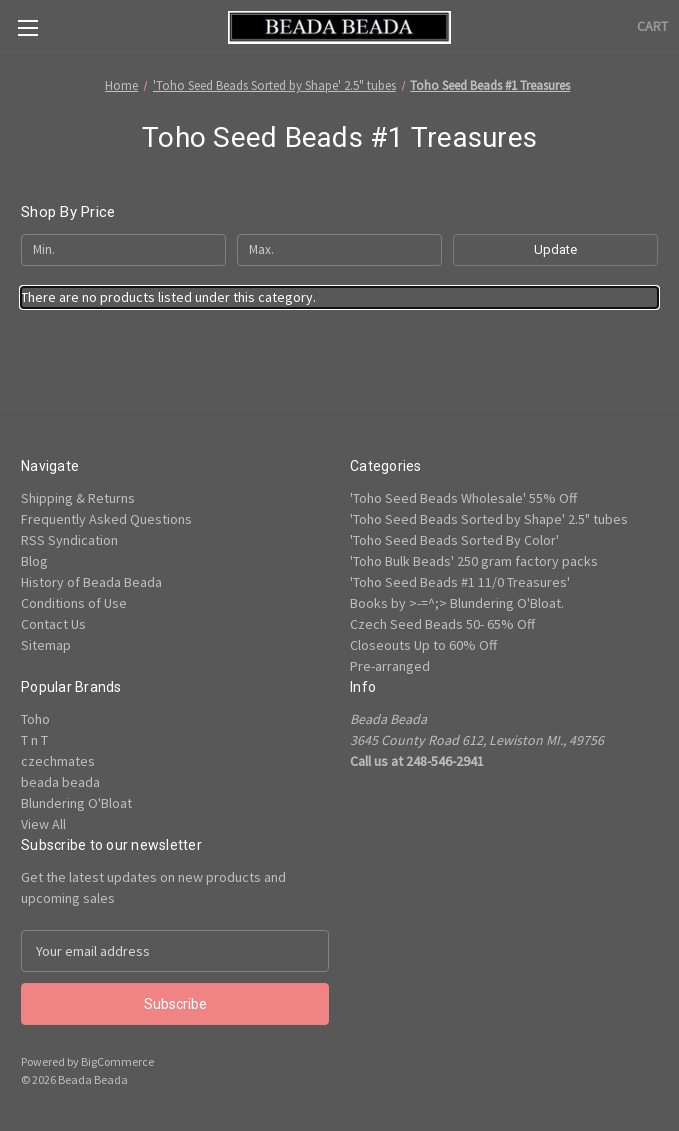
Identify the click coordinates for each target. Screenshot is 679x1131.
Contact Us (53, 624)
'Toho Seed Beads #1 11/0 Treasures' (460, 582)
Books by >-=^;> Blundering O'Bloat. (457, 603)
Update (555, 249)
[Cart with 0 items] (652, 26)
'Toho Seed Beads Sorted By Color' (454, 540)
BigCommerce (117, 1061)
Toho (35, 719)
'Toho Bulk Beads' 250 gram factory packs (474, 561)
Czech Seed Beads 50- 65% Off (442, 624)
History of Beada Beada (91, 582)
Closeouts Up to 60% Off (423, 645)
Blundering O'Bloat (76, 803)
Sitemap (46, 645)
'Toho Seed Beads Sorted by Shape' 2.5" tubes (489, 519)
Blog (34, 561)
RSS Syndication (69, 540)
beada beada (60, 782)
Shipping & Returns (78, 498)
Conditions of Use (74, 603)
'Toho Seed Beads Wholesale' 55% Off (463, 498)
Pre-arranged (390, 666)
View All (43, 824)
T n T (34, 740)
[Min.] (123, 250)
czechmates (58, 761)
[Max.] (339, 250)
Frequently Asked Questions (106, 519)
